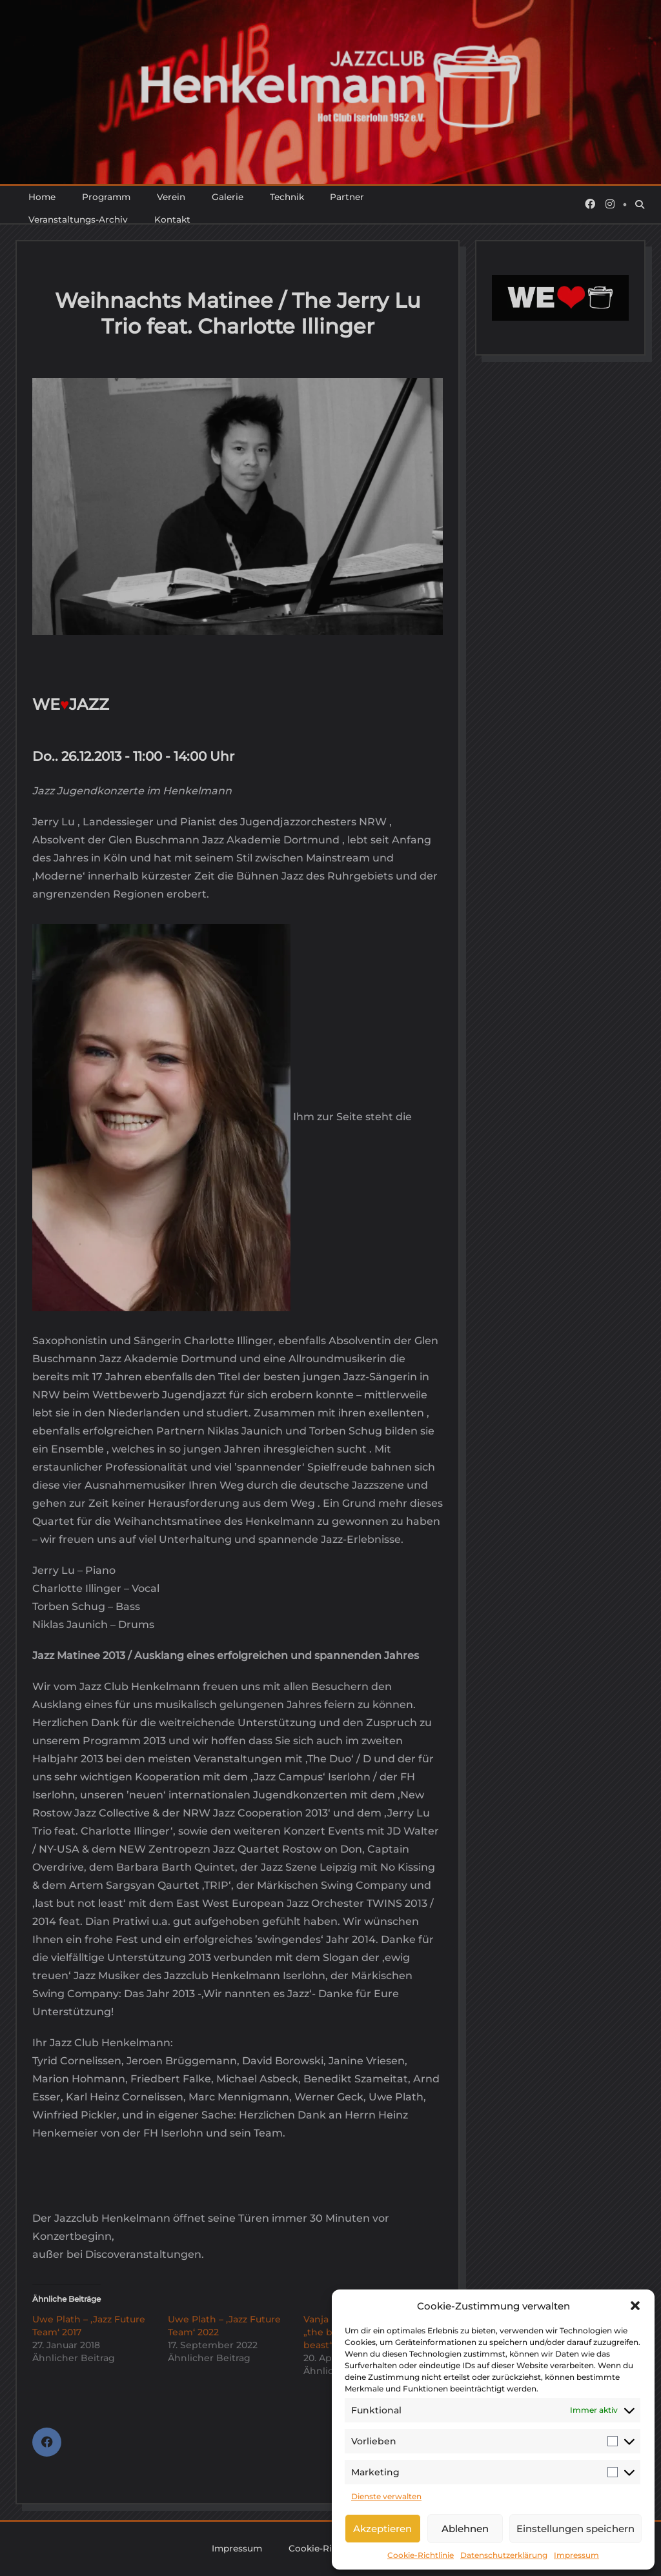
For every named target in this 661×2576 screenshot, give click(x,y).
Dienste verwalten (386, 2496)
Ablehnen (465, 2528)
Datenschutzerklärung (503, 2555)
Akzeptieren (382, 2528)
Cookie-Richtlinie (420, 2555)
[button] (635, 2305)
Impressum (576, 2555)
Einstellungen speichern (575, 2528)
